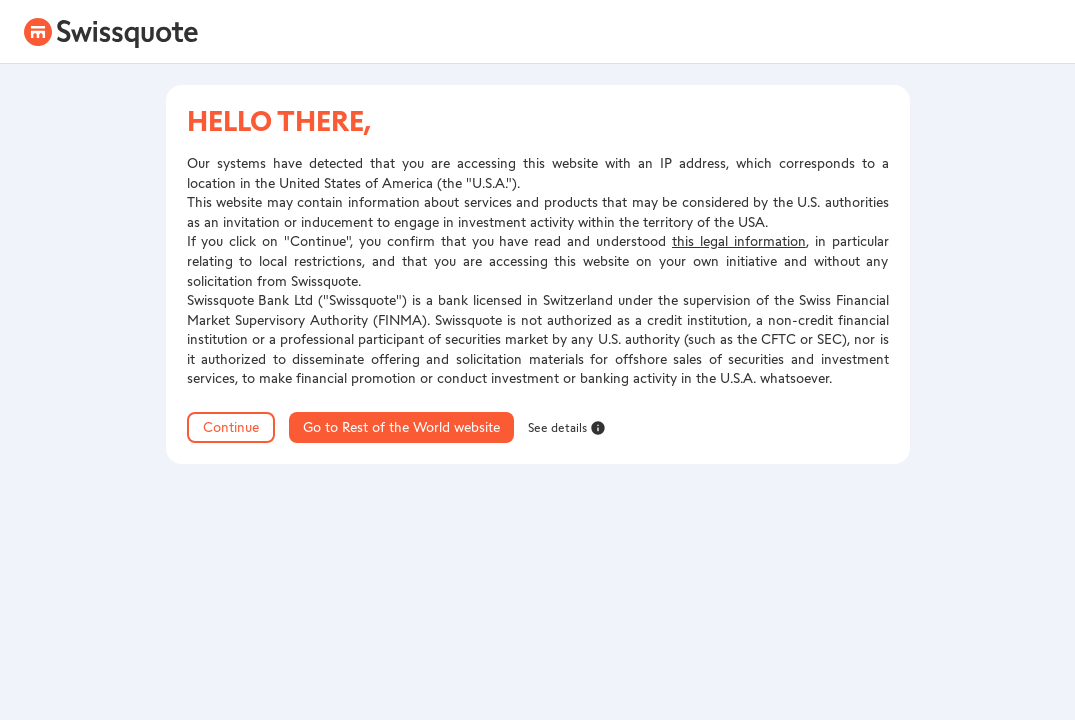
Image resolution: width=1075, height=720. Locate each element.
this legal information (739, 241)
